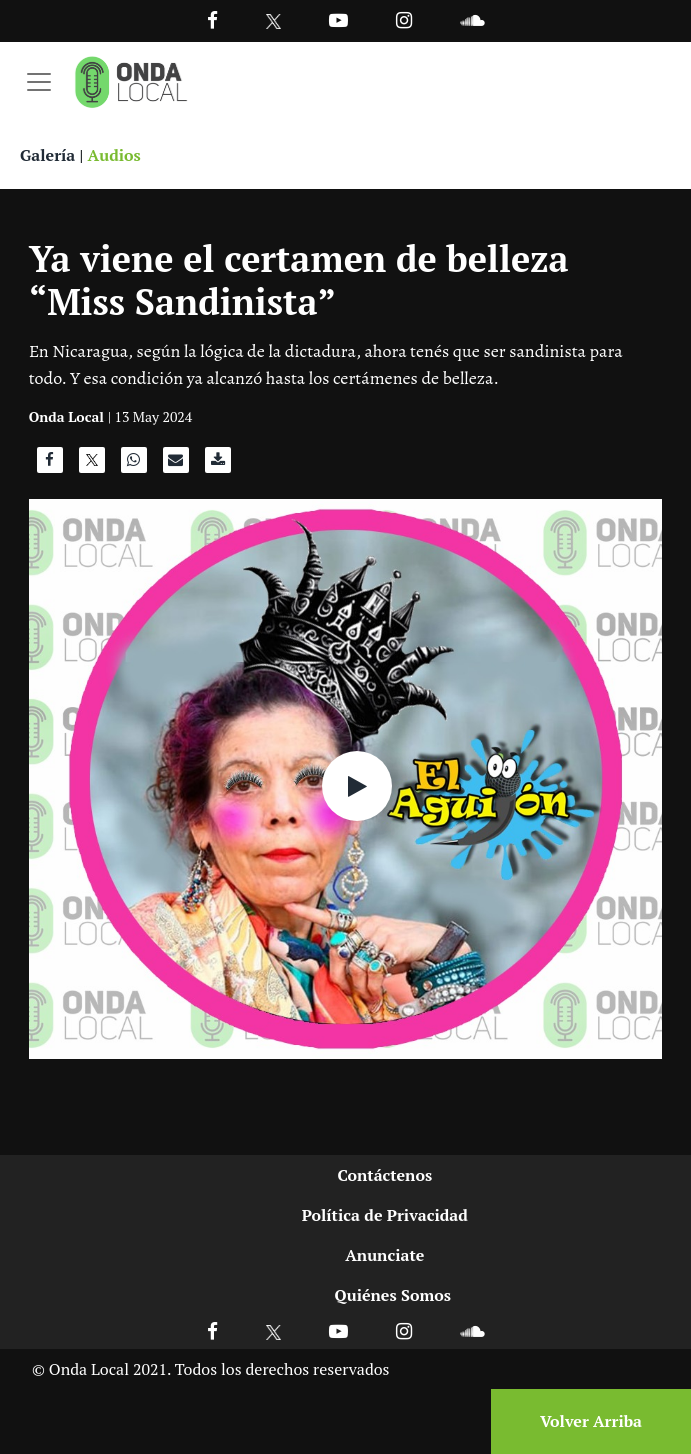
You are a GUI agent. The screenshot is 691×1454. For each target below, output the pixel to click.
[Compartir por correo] (176, 465)
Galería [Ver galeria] (47, 155)
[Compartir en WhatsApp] (134, 465)
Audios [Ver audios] (114, 155)
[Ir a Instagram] (404, 19)
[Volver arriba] (585, 1421)
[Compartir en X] (92, 465)
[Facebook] (212, 19)
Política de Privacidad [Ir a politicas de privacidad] (385, 1215)
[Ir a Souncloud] (472, 19)
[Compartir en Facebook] (50, 465)
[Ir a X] (273, 1330)
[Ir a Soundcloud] (472, 1330)
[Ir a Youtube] (338, 19)
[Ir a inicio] (131, 82)
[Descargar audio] (218, 465)
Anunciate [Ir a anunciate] (384, 1255)
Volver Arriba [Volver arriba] (591, 1421)
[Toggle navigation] (39, 82)
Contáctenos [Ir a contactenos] (384, 1175)
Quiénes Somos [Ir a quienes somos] (393, 1295)
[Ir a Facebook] (212, 1330)
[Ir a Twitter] (273, 21)
